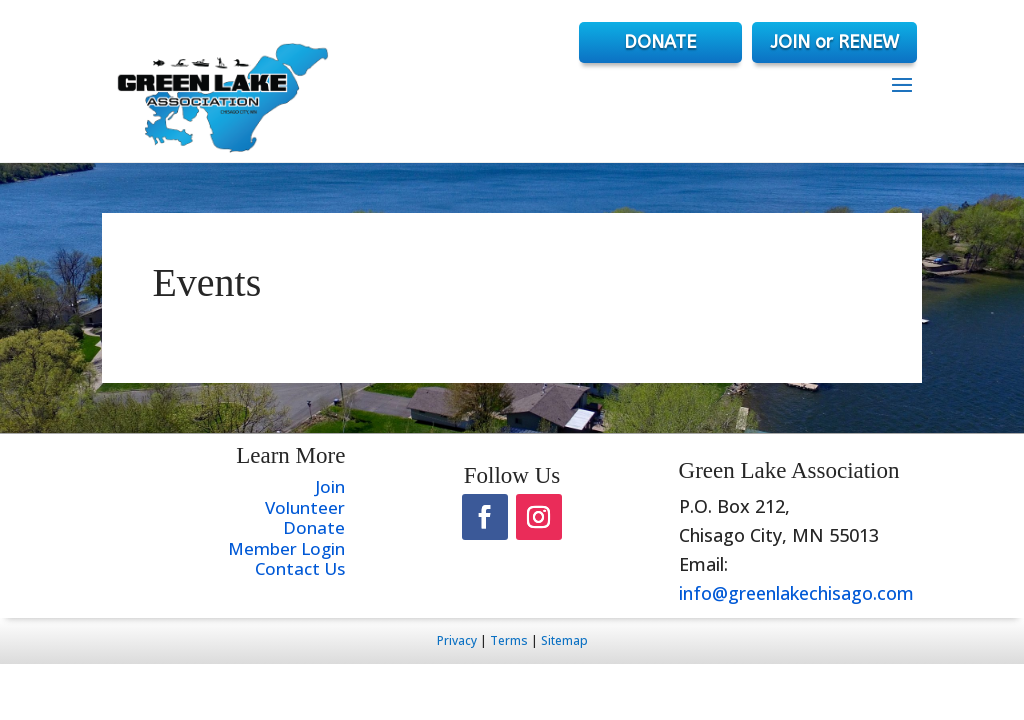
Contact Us (300, 568)
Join (330, 486)
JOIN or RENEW (834, 42)
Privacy (457, 640)
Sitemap (564, 640)
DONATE (656, 42)
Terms (509, 640)
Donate (314, 527)
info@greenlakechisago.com (796, 593)
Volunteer (305, 507)
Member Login (286, 548)
